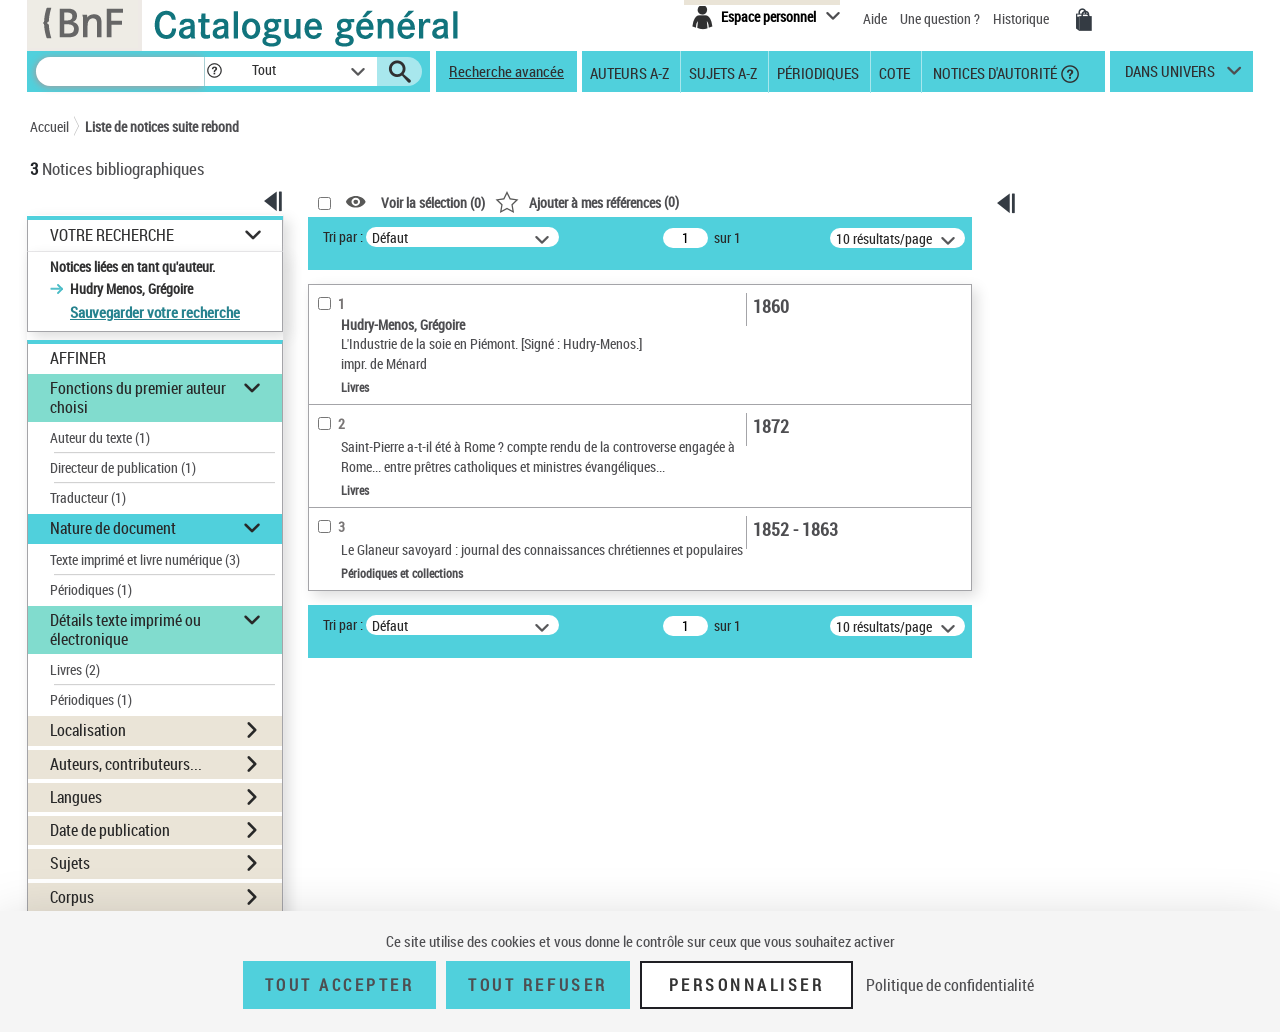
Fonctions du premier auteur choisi (138, 397)
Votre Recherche (112, 235)
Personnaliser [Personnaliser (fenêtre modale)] (747, 985)
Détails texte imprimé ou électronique (125, 629)
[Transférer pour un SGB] (1093, 381)
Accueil (49, 126)
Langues (76, 797)
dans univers (1170, 76)
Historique (1022, 18)
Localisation (88, 730)
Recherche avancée (506, 71)
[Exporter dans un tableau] (1099, 355)
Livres (75, 669)
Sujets (70, 863)
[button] (214, 71)
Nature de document (113, 528)
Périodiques (818, 72)
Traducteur (88, 497)
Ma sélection (1081, 266)
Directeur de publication (123, 467)
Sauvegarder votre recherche (155, 312)
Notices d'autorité (993, 72)
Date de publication (110, 830)
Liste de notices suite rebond (162, 126)
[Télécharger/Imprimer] (1088, 303)
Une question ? (941, 18)
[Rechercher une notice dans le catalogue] (120, 71)
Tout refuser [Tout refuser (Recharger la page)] (537, 985)
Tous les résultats (1094, 436)
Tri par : (343, 236)
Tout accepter (340, 985)
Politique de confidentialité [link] (950, 985)
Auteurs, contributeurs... (126, 764)
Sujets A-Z (723, 72)
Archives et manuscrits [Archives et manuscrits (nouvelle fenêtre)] (1077, 630)
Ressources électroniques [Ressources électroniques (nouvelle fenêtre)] (1084, 652)
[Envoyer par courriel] (1084, 329)
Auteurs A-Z (629, 72)
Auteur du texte (100, 437)
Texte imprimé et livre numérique (145, 559)
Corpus (72, 897)
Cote (894, 72)
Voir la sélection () (433, 202)
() (587, 201)
